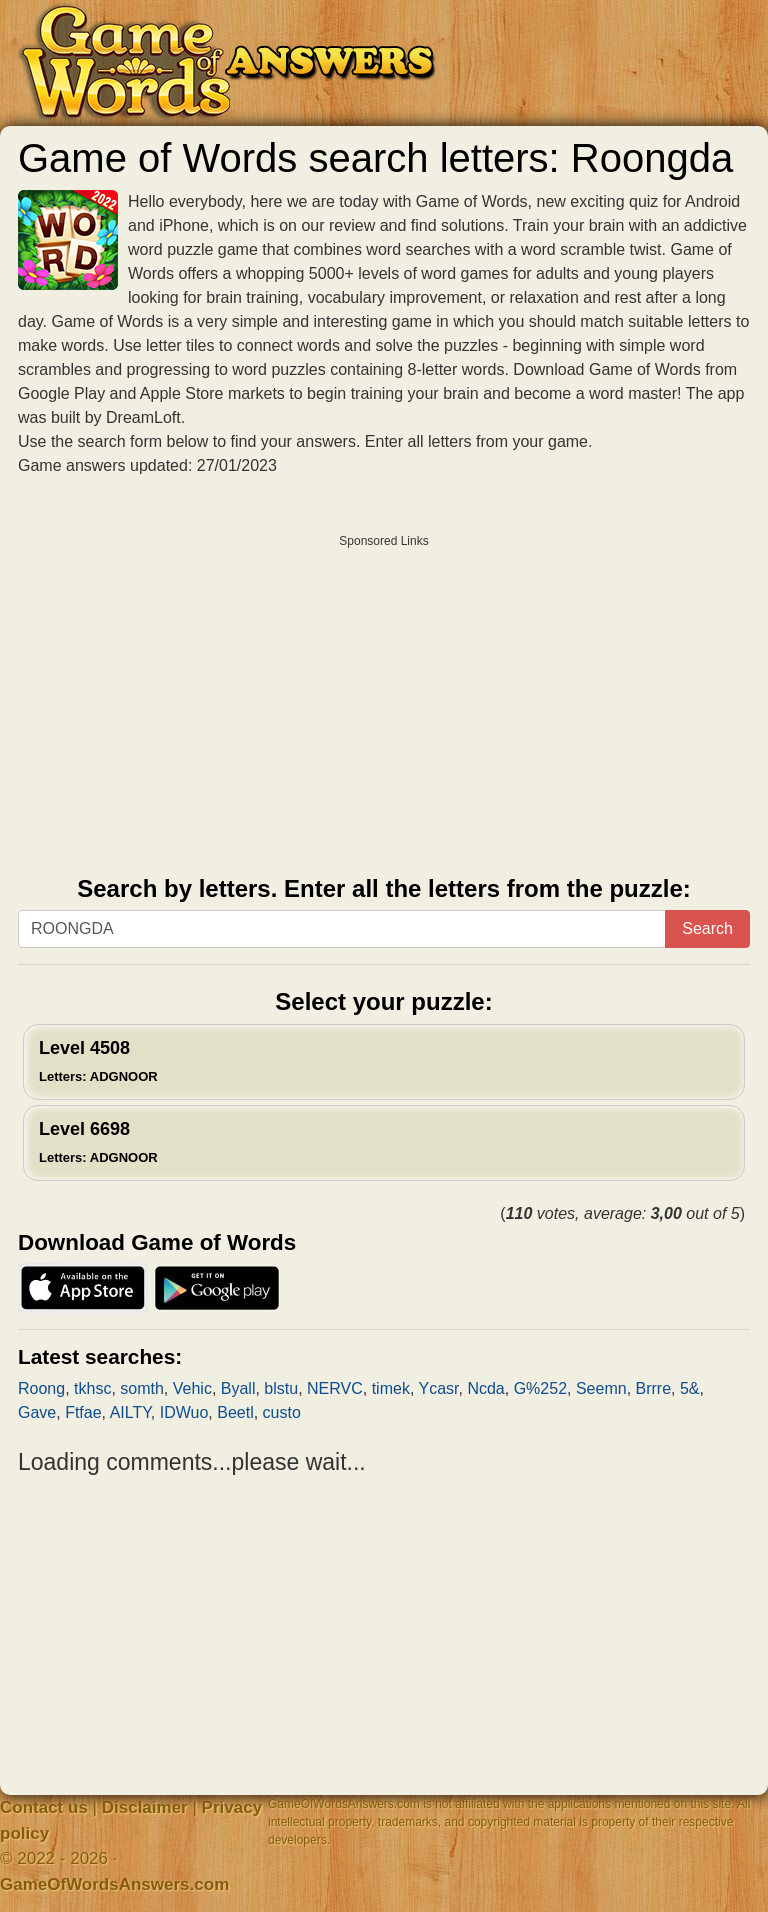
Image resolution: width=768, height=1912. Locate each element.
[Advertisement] (384, 698)
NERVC (335, 1388)
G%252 (540, 1388)
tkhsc (92, 1388)
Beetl (235, 1412)
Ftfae (83, 1412)
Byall (238, 1388)
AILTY (130, 1412)
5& (690, 1388)
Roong (41, 1388)
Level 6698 (98, 1142)
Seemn (601, 1388)
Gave (37, 1412)
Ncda (485, 1388)
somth (142, 1388)
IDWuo (184, 1412)
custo (282, 1412)
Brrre (654, 1388)
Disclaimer (145, 1807)
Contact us (44, 1807)
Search (707, 928)
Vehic (192, 1388)
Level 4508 (98, 1061)
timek (391, 1388)
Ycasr (439, 1388)
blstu (281, 1388)
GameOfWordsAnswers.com (114, 1884)
